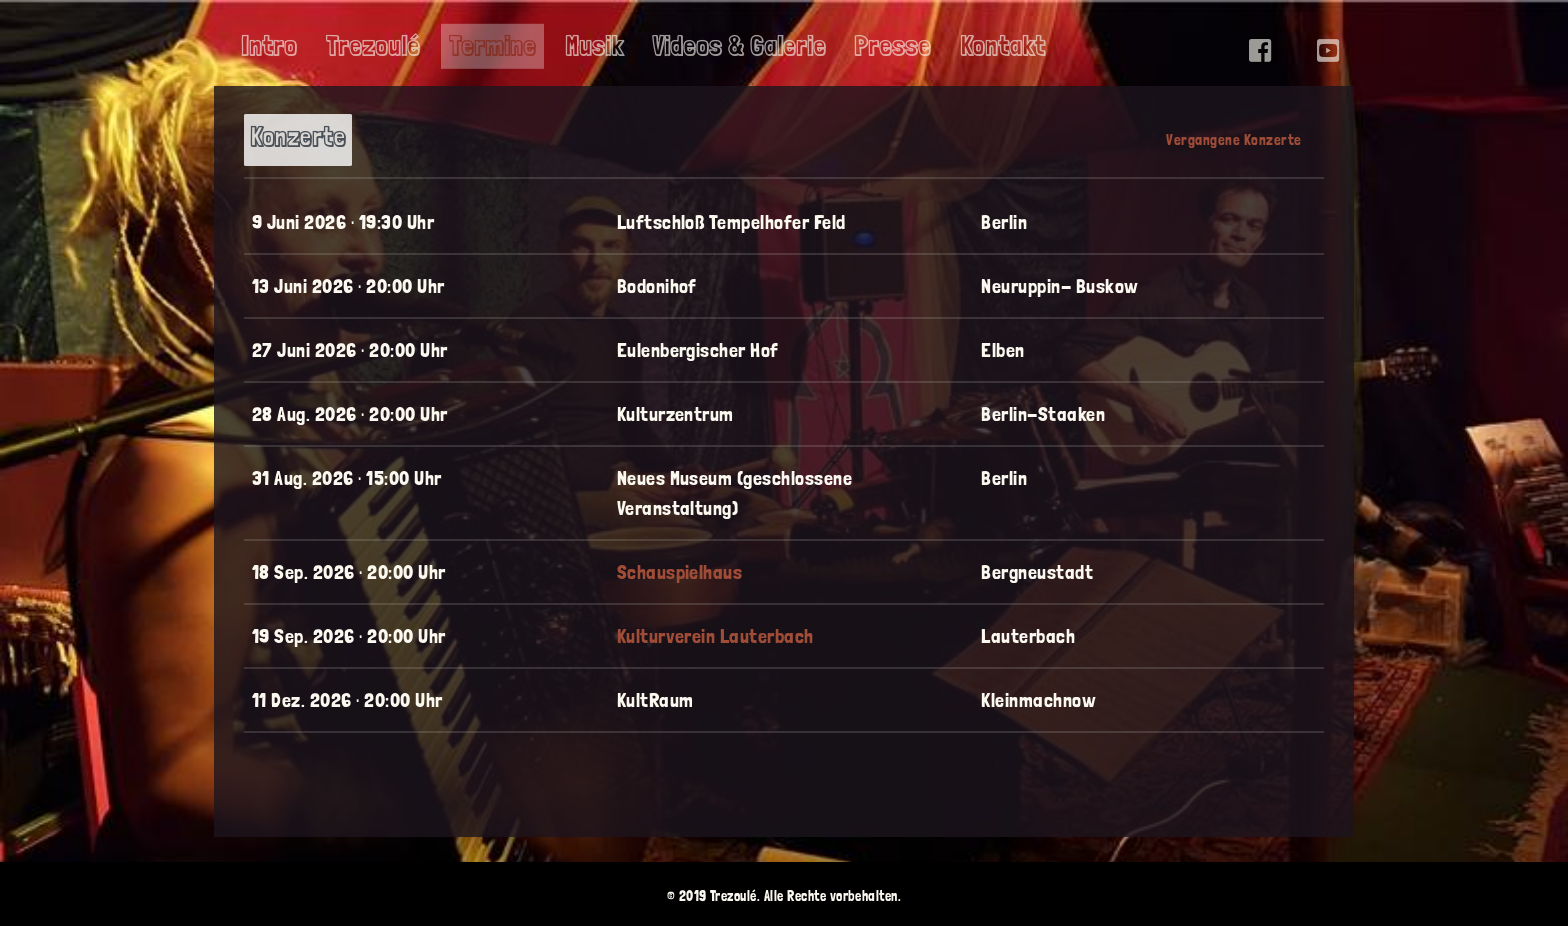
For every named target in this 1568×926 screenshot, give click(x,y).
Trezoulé (373, 46)
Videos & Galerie (739, 46)
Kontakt (1002, 46)
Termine (492, 46)
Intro (269, 46)
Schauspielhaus (680, 572)
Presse (892, 46)
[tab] (298, 139)
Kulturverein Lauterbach (715, 636)
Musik (594, 46)
